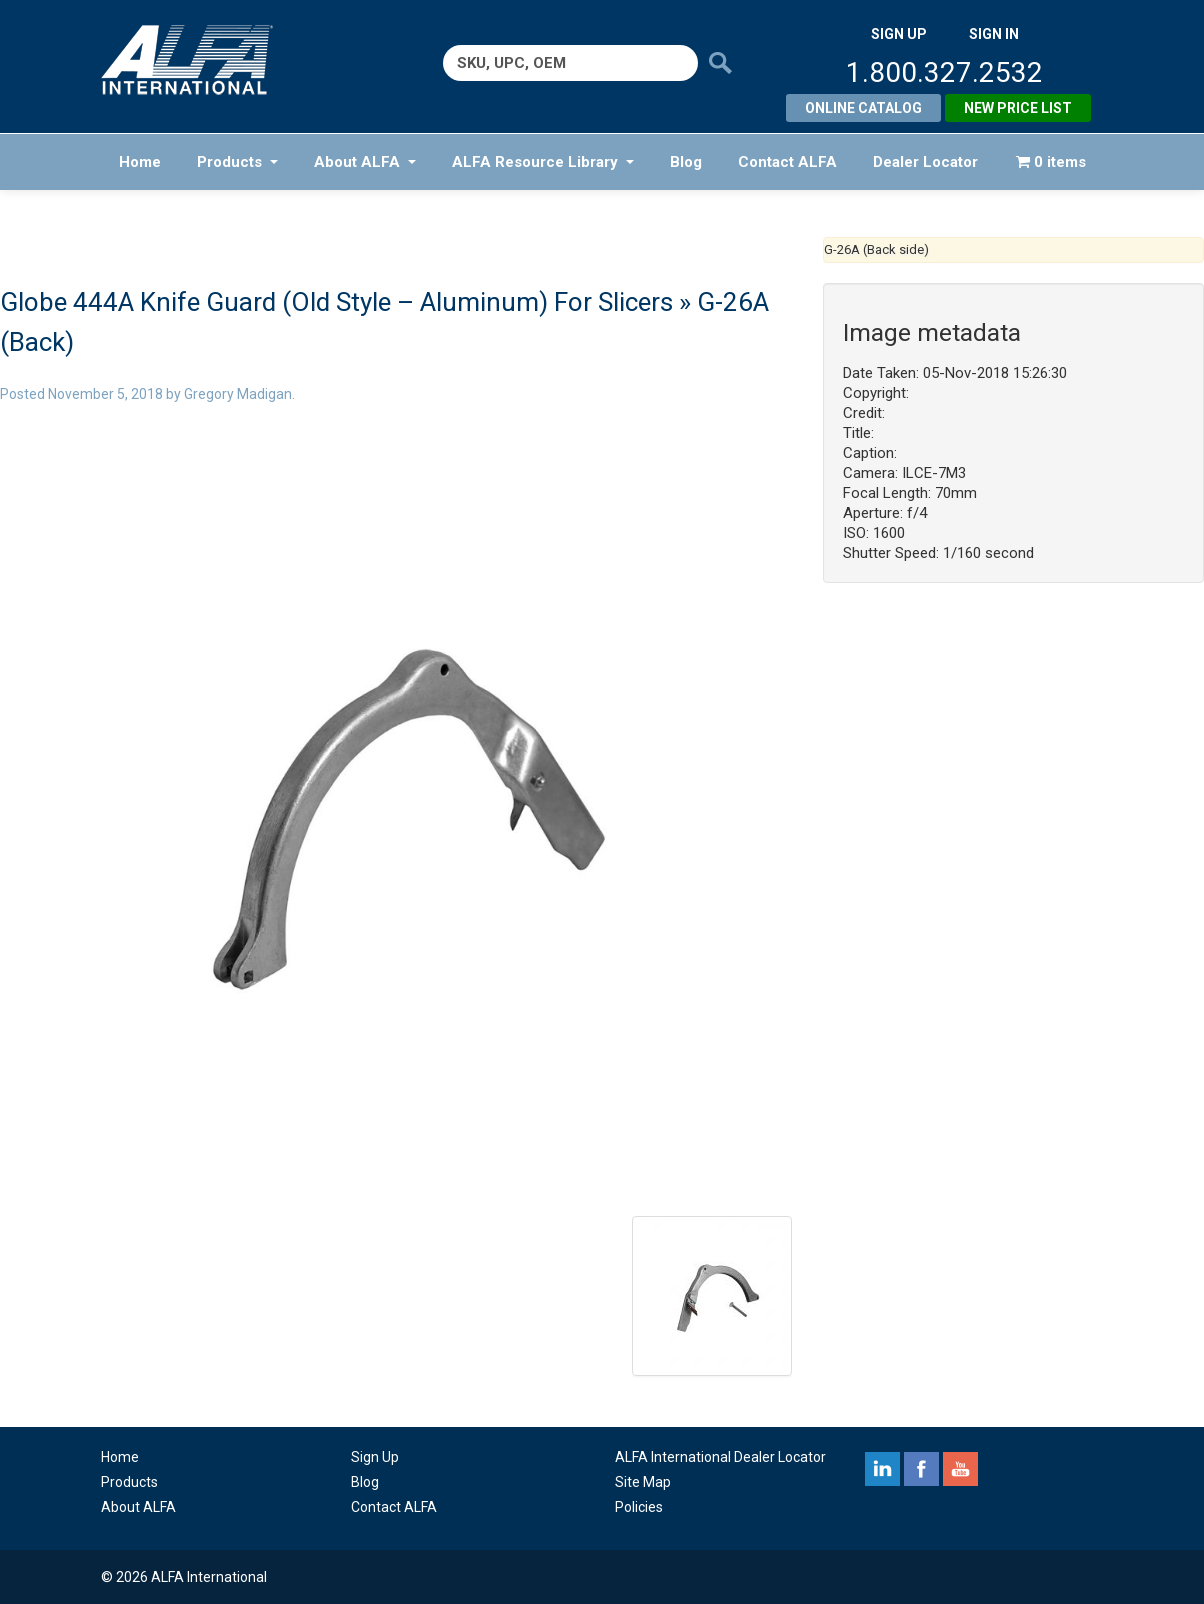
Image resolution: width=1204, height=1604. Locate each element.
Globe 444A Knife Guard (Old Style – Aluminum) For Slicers (336, 302)
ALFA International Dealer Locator (720, 1457)
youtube (960, 1469)
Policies (639, 1507)
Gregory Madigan (238, 394)
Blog (686, 162)
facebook (921, 1469)
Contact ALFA (787, 162)
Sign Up (375, 1457)
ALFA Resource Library (543, 162)
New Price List (1018, 108)
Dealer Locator (925, 162)
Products (237, 162)
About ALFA (365, 162)
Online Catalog (863, 108)
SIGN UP (899, 34)
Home (140, 162)
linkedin (882, 1469)
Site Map (643, 1482)
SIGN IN (994, 34)
